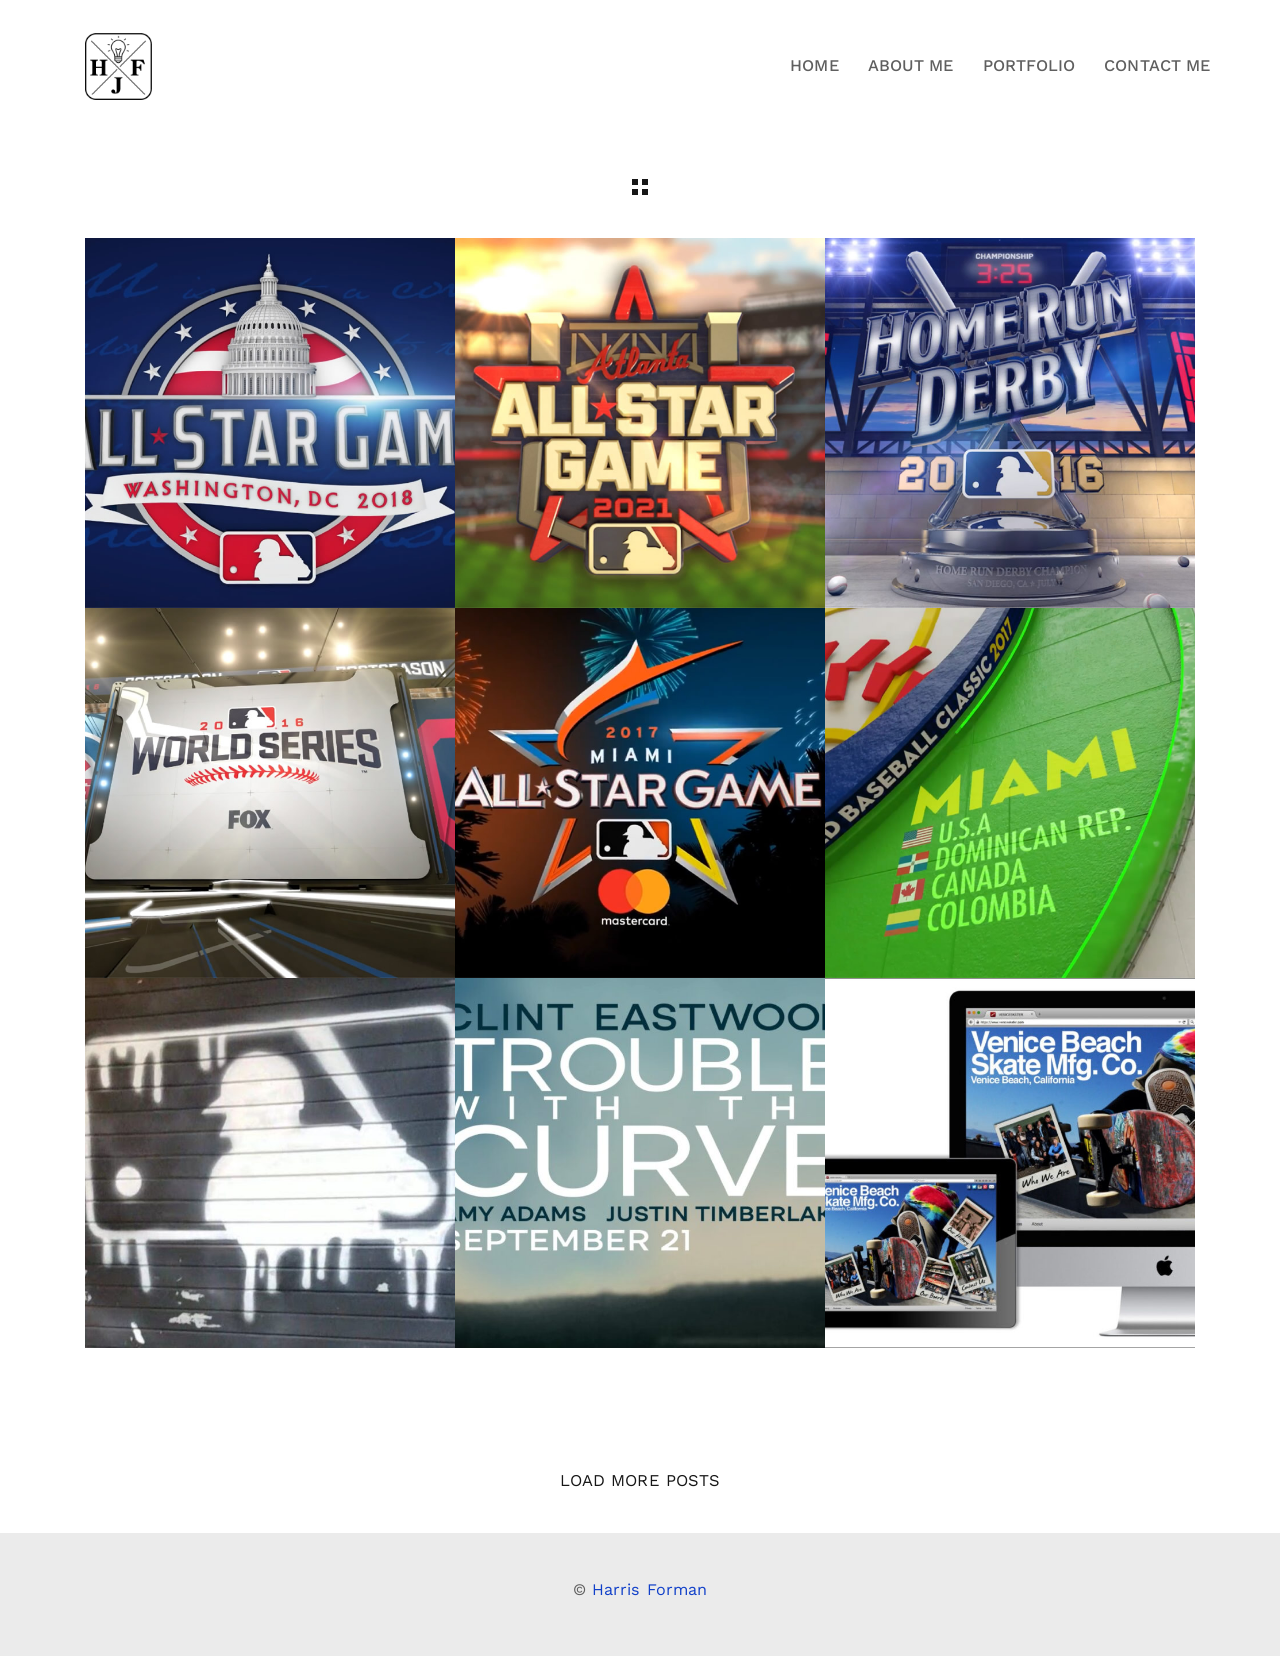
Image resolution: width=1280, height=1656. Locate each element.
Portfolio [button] (1029, 65)
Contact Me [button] (1157, 65)
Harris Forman (649, 1589)
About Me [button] (911, 65)
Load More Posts (640, 1480)
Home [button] (814, 65)
